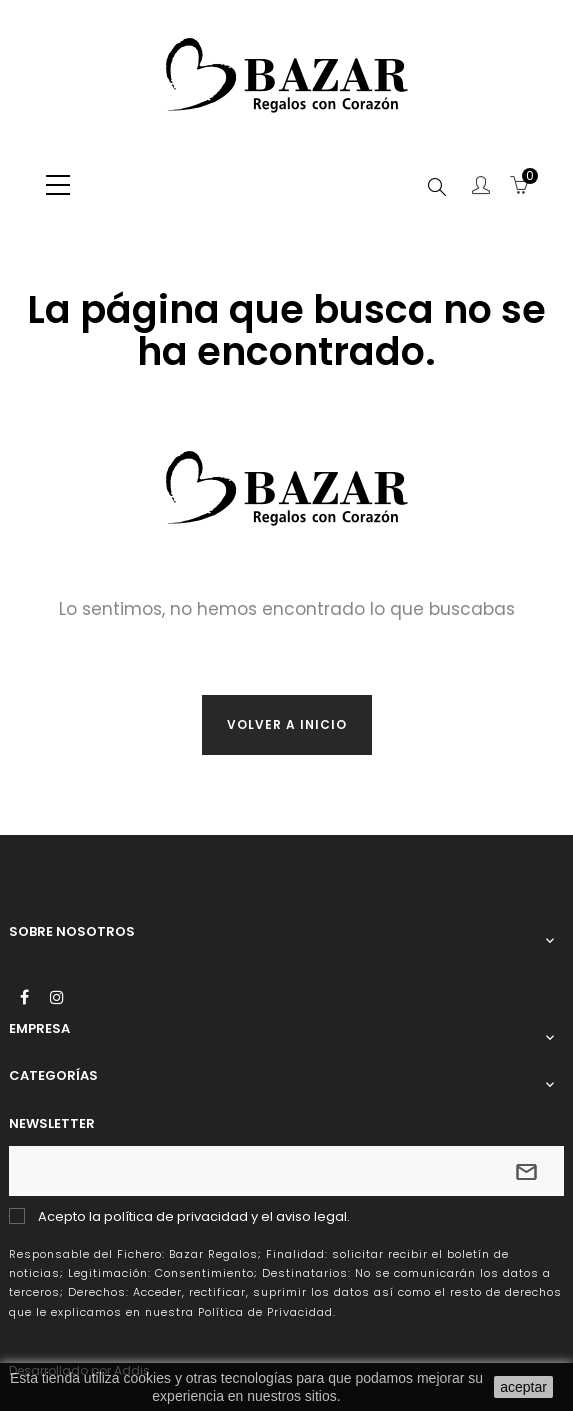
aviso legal (311, 1216)
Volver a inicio (287, 724)
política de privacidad (176, 1216)
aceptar (523, 1387)
